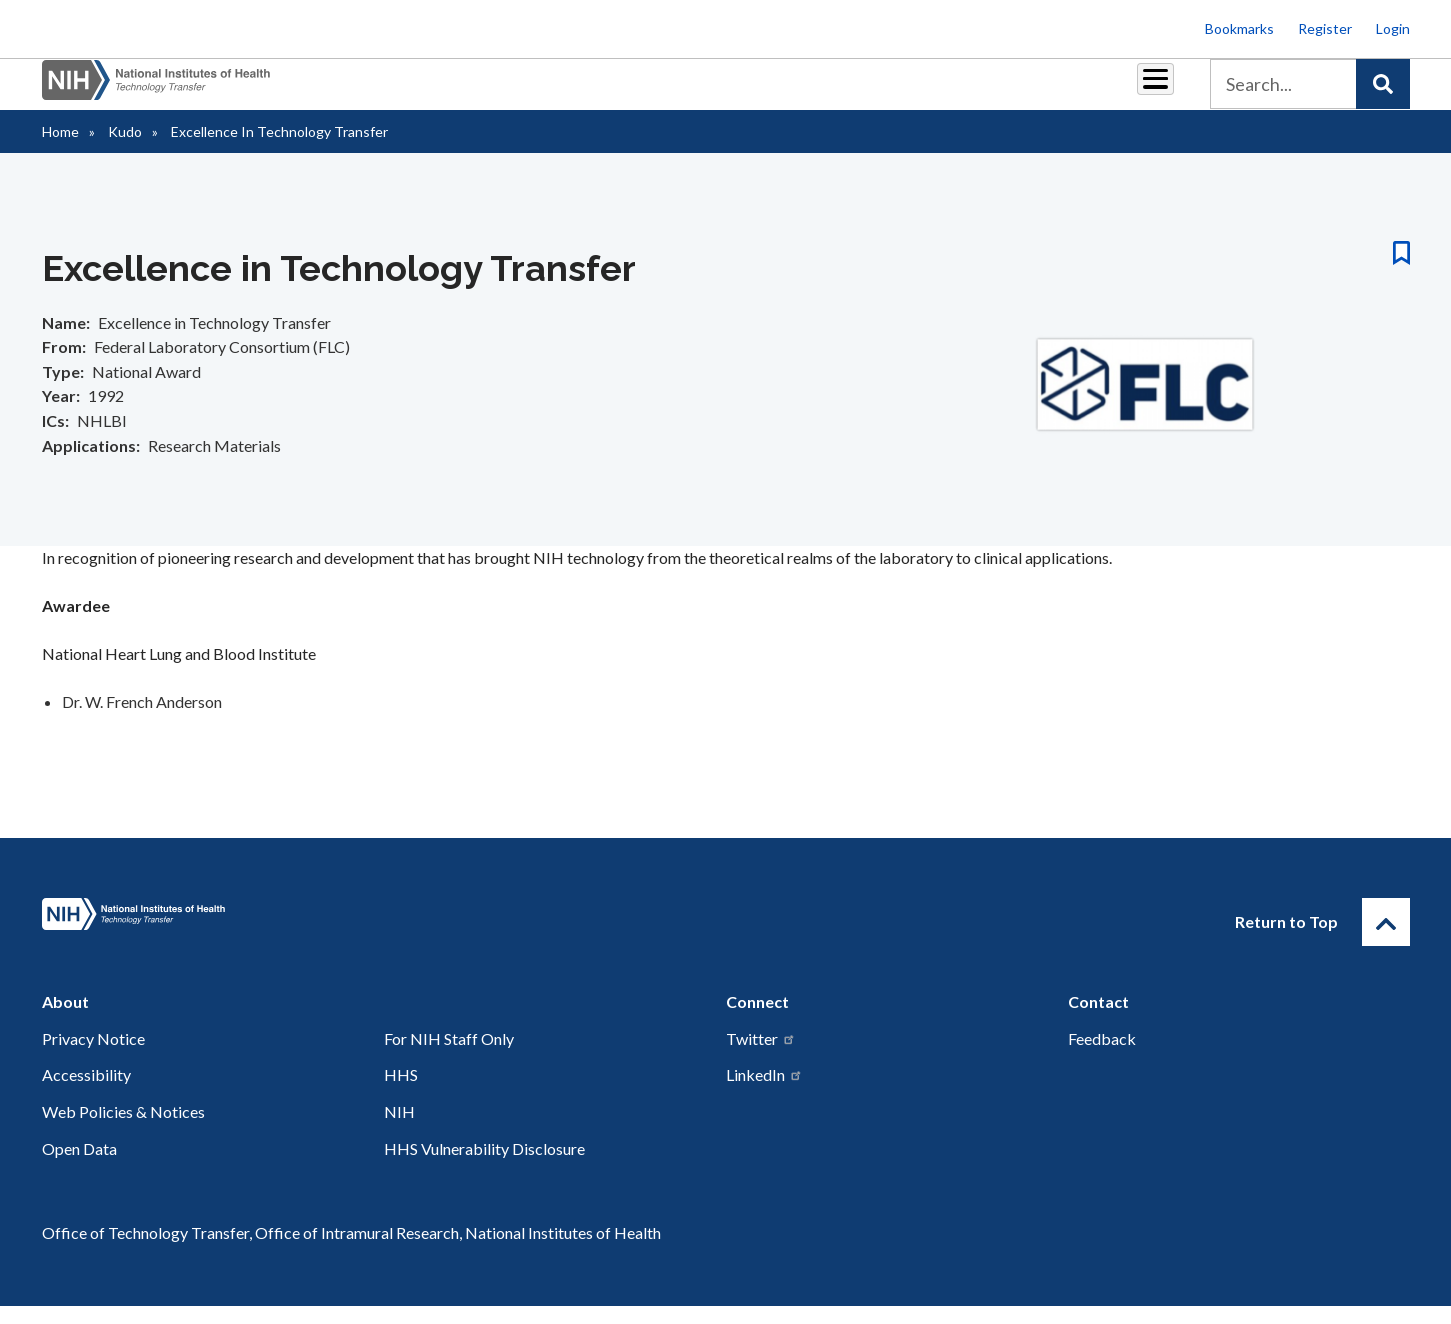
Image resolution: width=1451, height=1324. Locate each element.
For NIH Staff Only (449, 1056)
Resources (880, 91)
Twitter (761, 1056)
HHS (401, 1092)
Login (1393, 28)
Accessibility (86, 1092)
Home (60, 149)
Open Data (79, 1166)
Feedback (1102, 1056)
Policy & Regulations (1015, 91)
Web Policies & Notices (123, 1129)
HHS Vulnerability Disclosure (484, 1166)
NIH (399, 1129)
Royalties (696, 91)
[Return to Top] (1386, 940)
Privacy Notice (93, 1056)
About (1137, 91)
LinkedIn (764, 1092)
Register (1325, 28)
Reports (787, 91)
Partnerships (590, 91)
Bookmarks (1239, 28)
